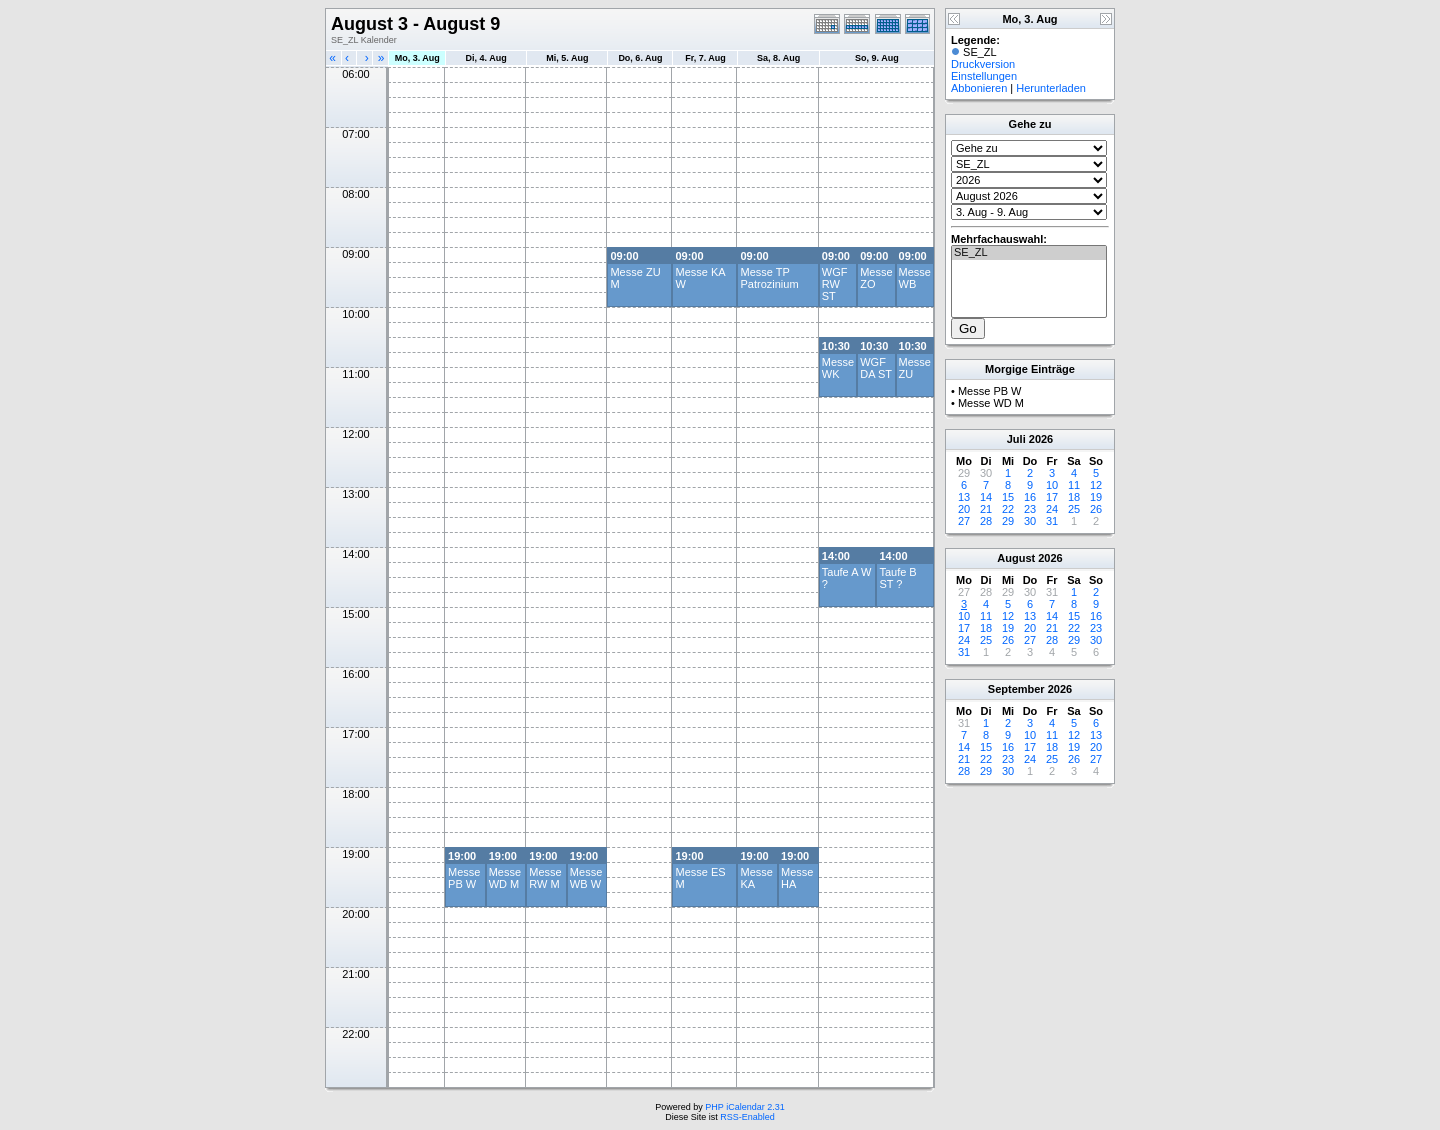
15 (1008, 497)
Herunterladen (1051, 88)
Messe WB (915, 278)
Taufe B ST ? (897, 578)
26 (1096, 509)
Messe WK (838, 368)
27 (964, 521)
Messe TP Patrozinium (769, 278)
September (1016, 689)
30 (1030, 521)
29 (1008, 521)
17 (1052, 497)
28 (986, 521)
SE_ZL (1029, 253)
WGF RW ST (835, 284)
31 (1052, 521)
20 (964, 509)
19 (1096, 497)
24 (1052, 509)
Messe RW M (545, 878)
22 (1008, 509)
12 (1096, 485)
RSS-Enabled (747, 1117)
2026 (1041, 439)
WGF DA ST (876, 368)
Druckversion (983, 64)
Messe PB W (464, 878)
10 (1052, 485)
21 (986, 509)
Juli (1016, 439)
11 (1074, 485)
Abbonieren (979, 88)
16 (1030, 497)
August (1016, 558)
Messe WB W (586, 878)
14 (986, 497)
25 (1074, 509)
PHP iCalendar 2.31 (744, 1107)
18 (1074, 497)
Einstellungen (984, 76)
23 (1030, 509)
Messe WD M (505, 878)
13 (964, 497)
